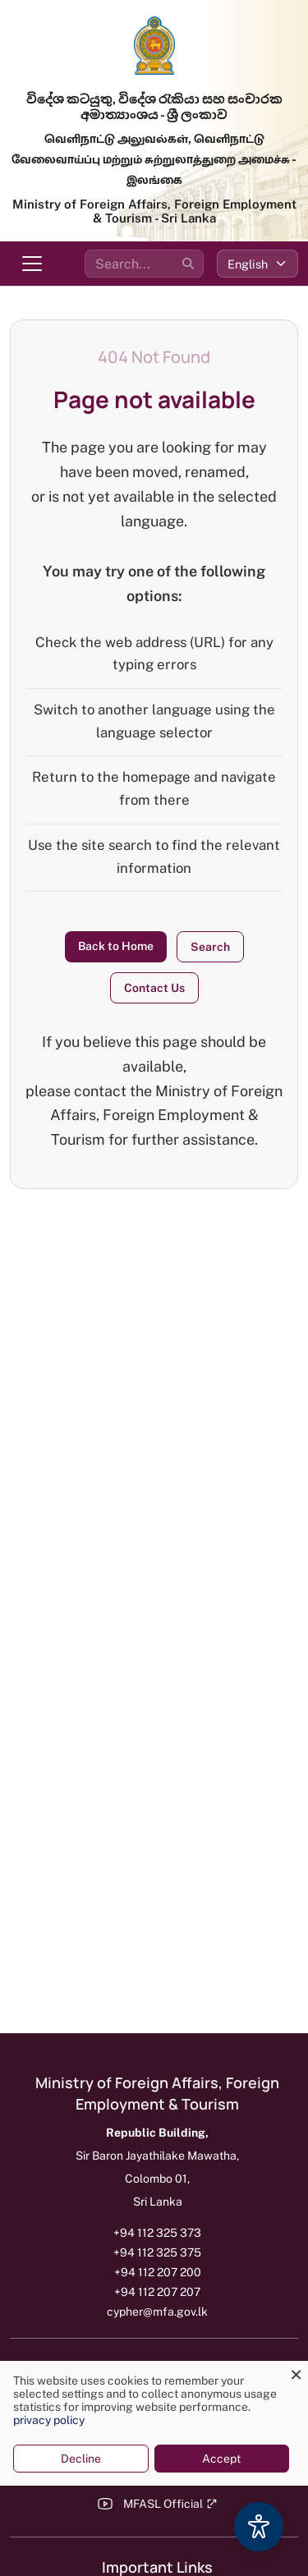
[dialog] (154, 2423)
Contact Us (154, 987)
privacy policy (49, 2420)
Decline (81, 2458)
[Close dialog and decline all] (295, 2371)
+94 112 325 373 (157, 2232)
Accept (221, 2458)
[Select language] (257, 264)
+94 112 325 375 (157, 2252)
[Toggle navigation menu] (32, 264)
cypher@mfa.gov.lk (157, 2311)
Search (210, 946)
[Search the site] (144, 264)
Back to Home (116, 946)
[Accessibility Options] (258, 2526)
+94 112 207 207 (157, 2291)
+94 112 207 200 (157, 2272)
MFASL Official (170, 2503)
